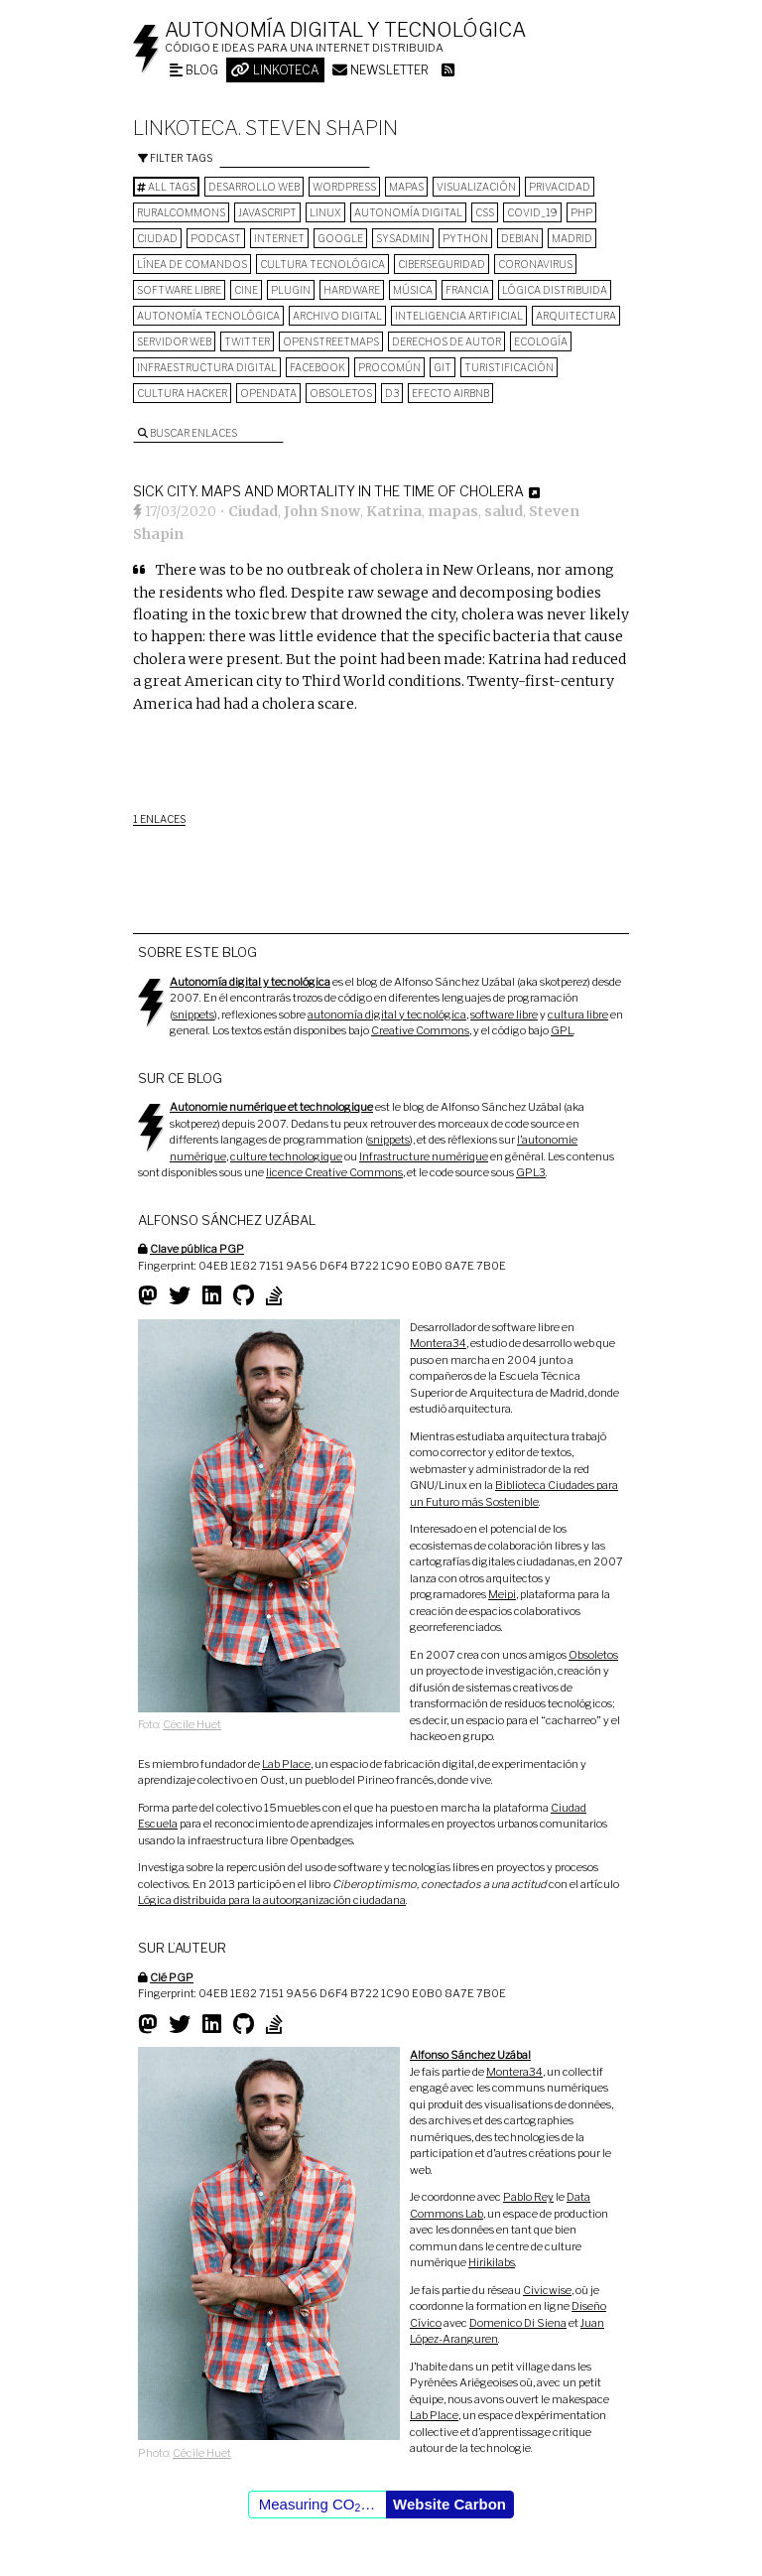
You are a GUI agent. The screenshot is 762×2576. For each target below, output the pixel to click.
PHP (581, 212)
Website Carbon (449, 2504)
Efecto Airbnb (450, 393)
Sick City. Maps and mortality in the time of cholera (328, 490)
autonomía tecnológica (208, 316)
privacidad (559, 187)
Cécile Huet (192, 1724)
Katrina (394, 511)
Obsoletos (341, 393)
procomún (389, 367)
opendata (268, 393)
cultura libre (578, 1014)
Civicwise (547, 2290)
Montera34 (438, 1343)
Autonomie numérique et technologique (271, 1107)
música (413, 290)
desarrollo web (254, 187)
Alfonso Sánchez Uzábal (470, 2055)
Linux (325, 212)
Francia (467, 290)
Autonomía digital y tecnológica (345, 30)
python (465, 238)
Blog (194, 70)
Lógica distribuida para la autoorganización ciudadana (272, 1900)
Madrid (572, 238)
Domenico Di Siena (518, 2323)
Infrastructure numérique (423, 1156)
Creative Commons (420, 1030)
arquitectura (576, 316)
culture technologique (286, 1156)
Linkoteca (275, 70)
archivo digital (337, 316)
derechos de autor (446, 341)
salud (503, 511)
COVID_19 (532, 212)
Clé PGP (171, 1977)
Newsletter (380, 70)
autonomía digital (408, 212)
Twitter (247, 341)
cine (246, 290)
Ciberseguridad (441, 264)
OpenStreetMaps (331, 341)
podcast (215, 238)
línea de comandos (192, 264)
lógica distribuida (554, 290)
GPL (562, 1030)
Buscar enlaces (187, 433)
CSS (484, 212)
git (442, 367)
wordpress (344, 187)
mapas (406, 187)
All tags (166, 187)
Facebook (317, 367)
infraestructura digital (207, 367)
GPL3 (531, 1172)
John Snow (322, 511)
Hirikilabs (491, 2262)
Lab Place (286, 1764)
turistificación (509, 367)
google (340, 238)
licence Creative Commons (334, 1172)
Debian (520, 238)
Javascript (267, 212)
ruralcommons (181, 212)
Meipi (502, 1594)
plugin (291, 290)
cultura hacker (182, 393)
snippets (193, 1014)
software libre (179, 290)
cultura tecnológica (322, 264)
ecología (541, 341)
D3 (392, 393)
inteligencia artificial (459, 316)
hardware (351, 290)
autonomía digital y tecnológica (387, 1014)
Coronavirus (535, 264)
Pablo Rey (528, 2197)
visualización (476, 187)
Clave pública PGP (197, 1249)
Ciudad (157, 238)
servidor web (174, 341)
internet (279, 238)
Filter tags (175, 158)
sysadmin (403, 238)
